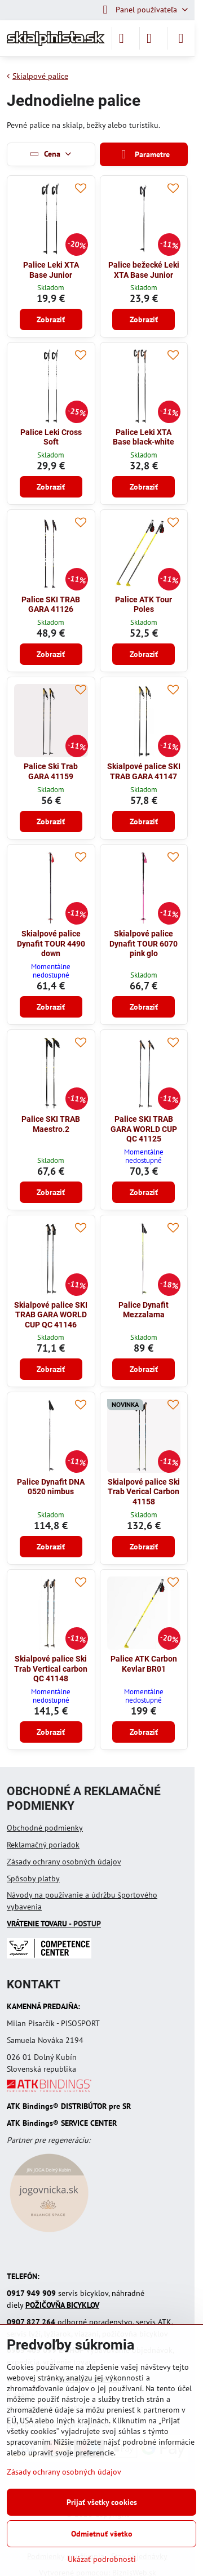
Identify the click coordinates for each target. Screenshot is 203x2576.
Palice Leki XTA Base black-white (143, 437)
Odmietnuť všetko (102, 2534)
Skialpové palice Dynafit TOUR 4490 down (51, 943)
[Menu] (181, 38)
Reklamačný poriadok (43, 1845)
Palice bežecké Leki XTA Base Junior (143, 269)
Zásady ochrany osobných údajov (64, 1862)
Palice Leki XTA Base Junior (51, 269)
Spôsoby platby (33, 1878)
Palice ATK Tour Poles (143, 604)
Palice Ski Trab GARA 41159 (51, 771)
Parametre (144, 155)
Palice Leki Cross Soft (51, 437)
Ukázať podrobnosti (102, 2559)
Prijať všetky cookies (102, 2502)
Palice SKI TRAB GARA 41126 (50, 604)
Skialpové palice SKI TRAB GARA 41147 (143, 771)
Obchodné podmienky (45, 1828)
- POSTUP (54, 1923)
